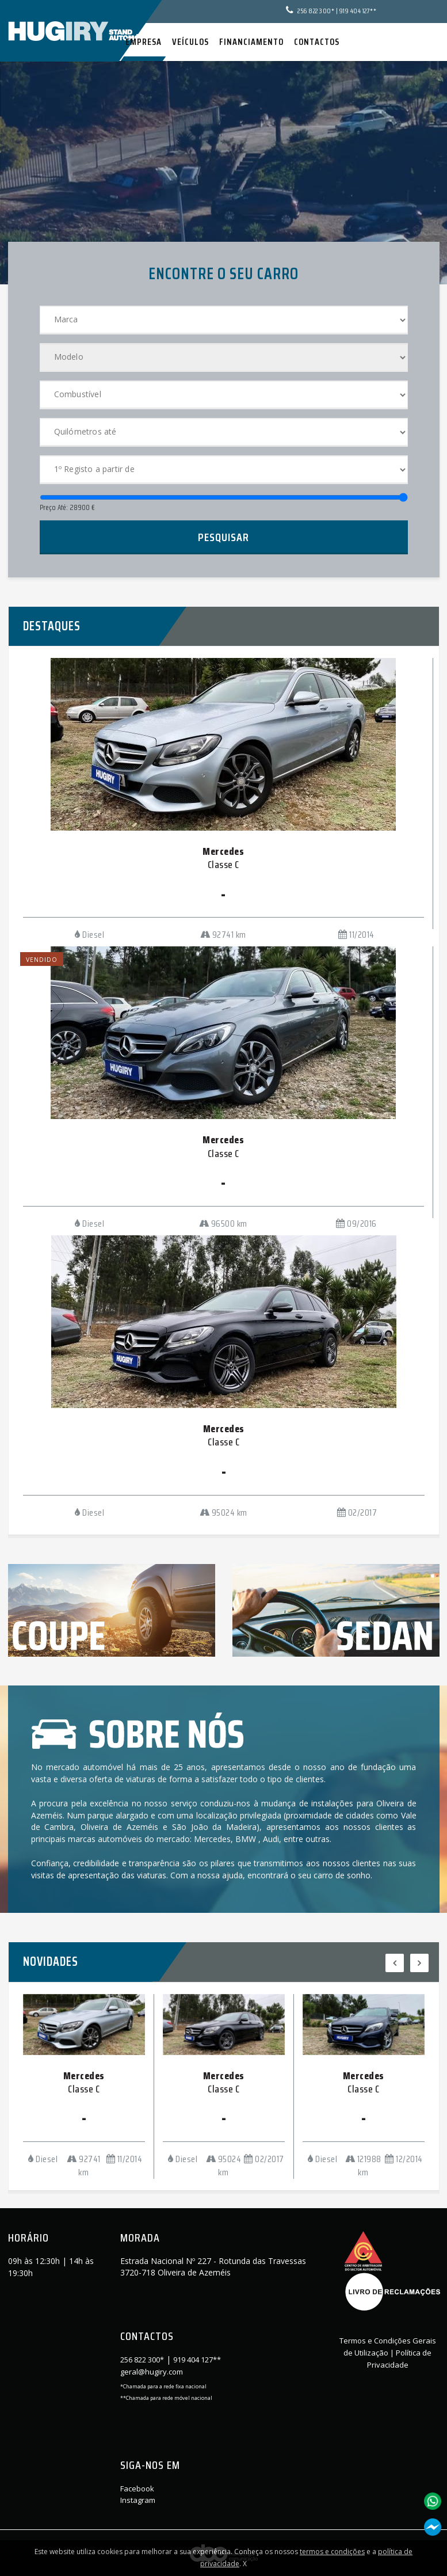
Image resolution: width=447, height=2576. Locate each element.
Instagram (137, 2500)
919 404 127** (358, 10)
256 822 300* (315, 10)
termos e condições (332, 2551)
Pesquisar (223, 537)
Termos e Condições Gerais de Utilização (387, 2346)
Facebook (137, 2488)
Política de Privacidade (399, 2358)
